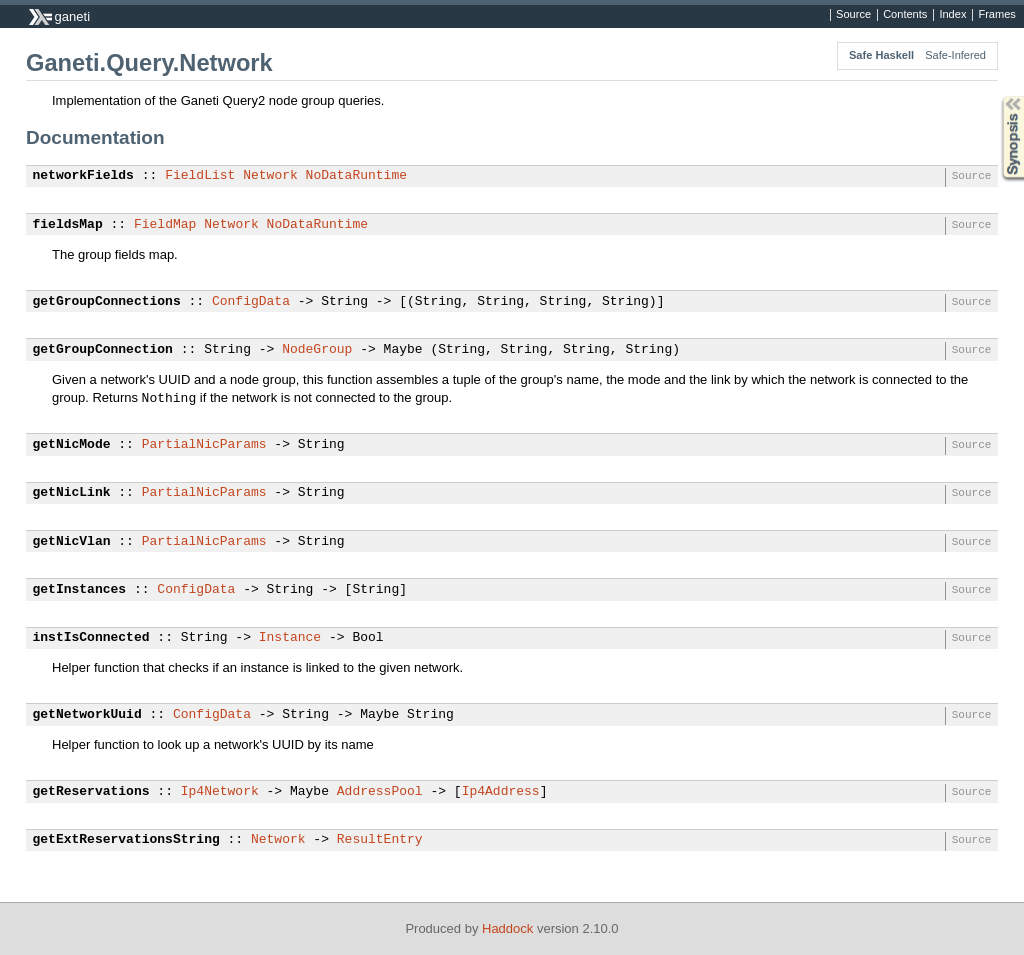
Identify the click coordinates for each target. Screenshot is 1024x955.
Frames (996, 15)
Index (952, 15)
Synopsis (997, 96)
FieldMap (165, 225)
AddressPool (380, 792)
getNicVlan (72, 542)
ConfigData (251, 302)
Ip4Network (220, 792)
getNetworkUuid (87, 715)
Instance (290, 638)
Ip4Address (501, 792)
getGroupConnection (103, 350)
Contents (905, 15)
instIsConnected (91, 638)
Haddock (507, 928)
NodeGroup (317, 350)
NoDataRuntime (356, 176)
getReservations (91, 792)
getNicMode (72, 445)
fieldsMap (68, 225)
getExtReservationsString (126, 840)
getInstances (80, 590)
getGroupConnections (107, 302)
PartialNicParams (204, 445)
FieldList (200, 176)
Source (853, 15)
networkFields (83, 176)
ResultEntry (380, 840)
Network (270, 176)
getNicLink (72, 493)
